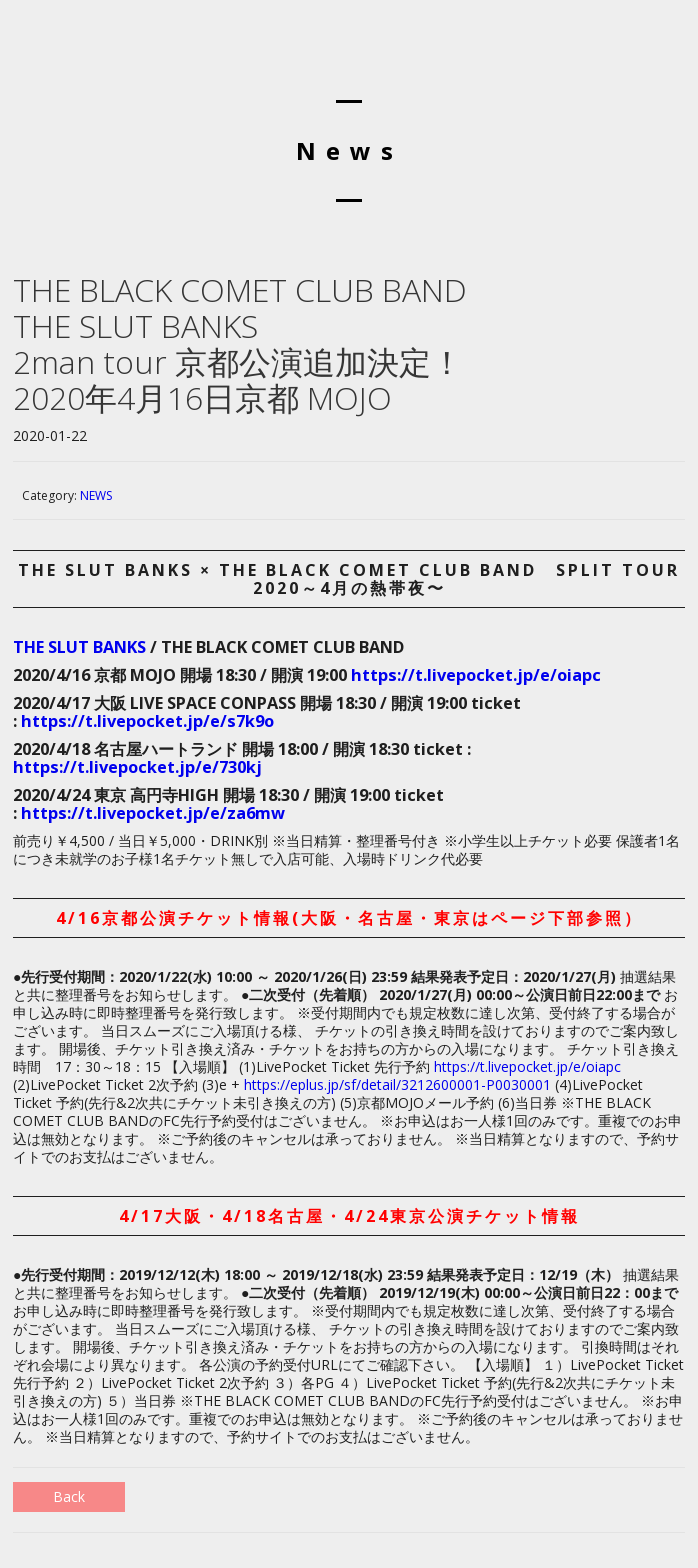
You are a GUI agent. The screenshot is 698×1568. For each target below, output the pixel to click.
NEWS (96, 495)
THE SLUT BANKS (79, 647)
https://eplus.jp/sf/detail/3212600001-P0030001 (397, 1084)
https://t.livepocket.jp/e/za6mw (153, 813)
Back (69, 1496)
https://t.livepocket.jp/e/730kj (137, 767)
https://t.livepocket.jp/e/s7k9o (147, 721)
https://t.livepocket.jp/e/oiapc (476, 675)
